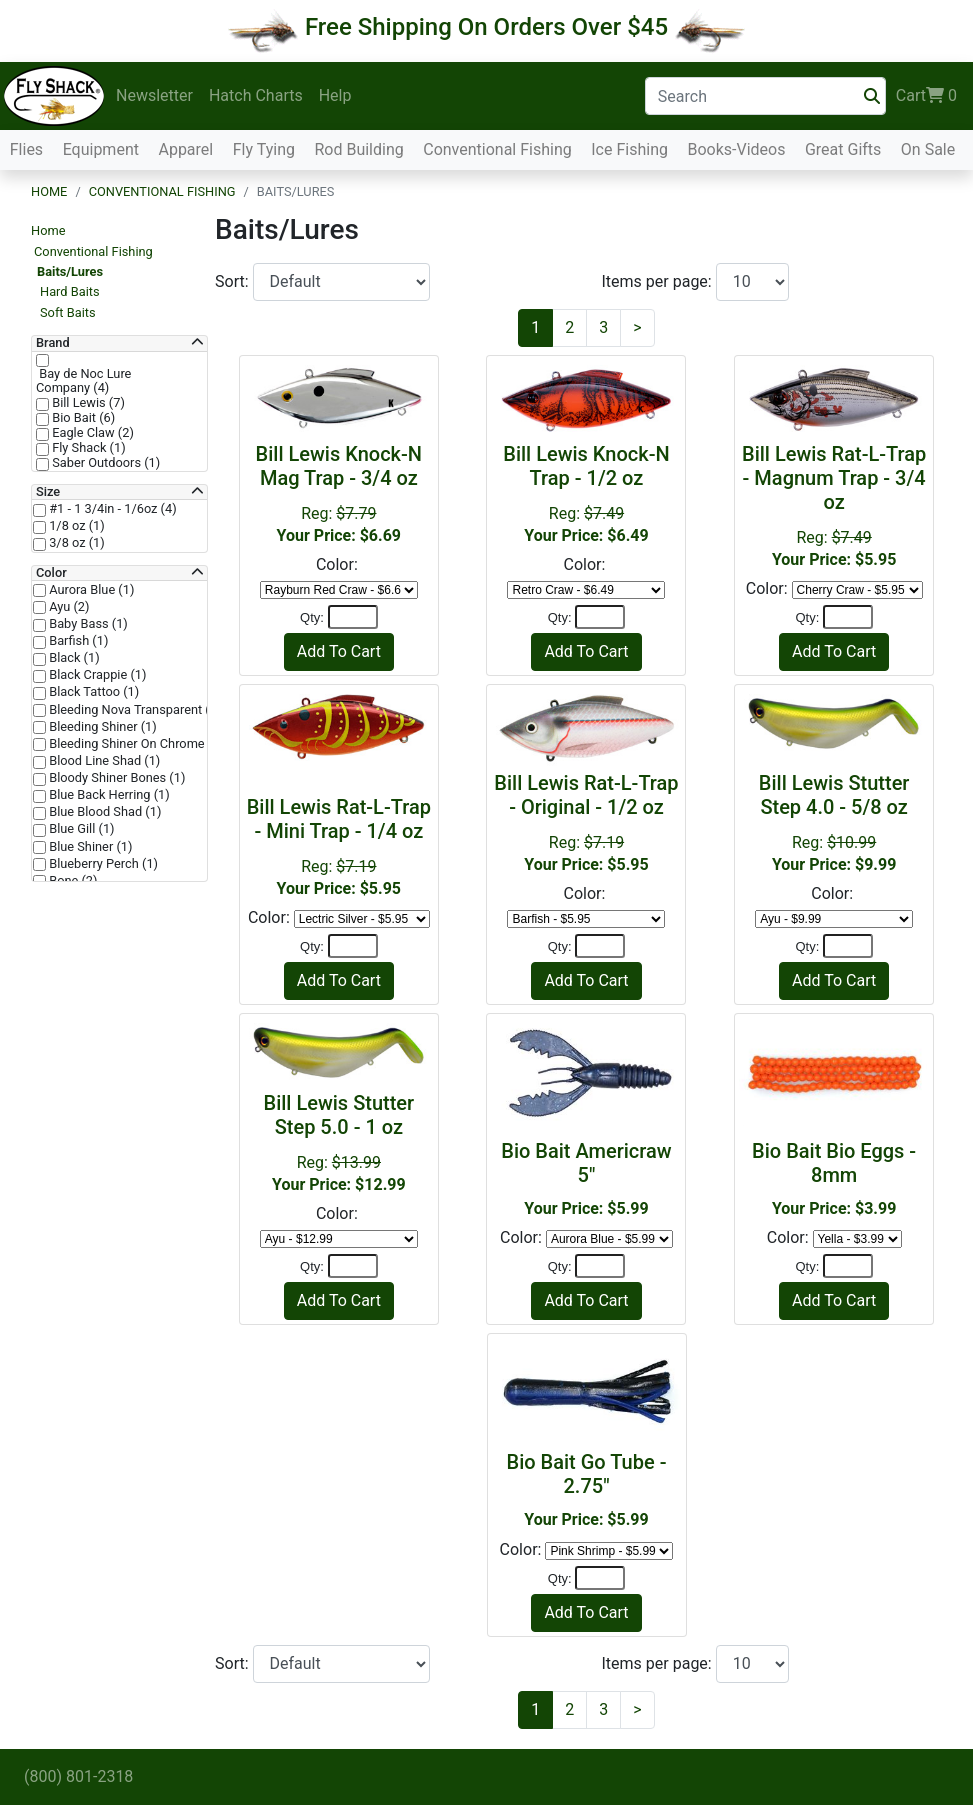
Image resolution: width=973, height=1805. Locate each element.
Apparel (185, 149)
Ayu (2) (68, 607)
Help (335, 95)
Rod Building (358, 149)
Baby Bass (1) (87, 624)
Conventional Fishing (497, 149)
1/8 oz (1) (75, 526)
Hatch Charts (256, 95)
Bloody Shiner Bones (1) (115, 778)
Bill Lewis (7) (87, 403)
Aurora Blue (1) (90, 590)
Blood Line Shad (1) (103, 761)
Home (49, 191)
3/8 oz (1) (75, 543)
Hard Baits (70, 291)
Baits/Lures (70, 271)
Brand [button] (53, 343)
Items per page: (659, 281)
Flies (26, 149)
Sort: (234, 281)
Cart (926, 96)
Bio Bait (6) (82, 418)
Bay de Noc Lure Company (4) (83, 381)
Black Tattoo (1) (92, 692)
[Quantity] (353, 617)
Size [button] (48, 492)
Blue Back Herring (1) (108, 795)
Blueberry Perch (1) (102, 864)
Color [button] (51, 573)
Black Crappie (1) (96, 675)
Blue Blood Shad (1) (103, 812)
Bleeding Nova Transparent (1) (133, 710)
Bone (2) (72, 881)
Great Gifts (843, 149)
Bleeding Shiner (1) (101, 727)
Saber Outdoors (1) (104, 463)
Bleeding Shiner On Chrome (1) (135, 744)
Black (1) (73, 658)
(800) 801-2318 (78, 1776)
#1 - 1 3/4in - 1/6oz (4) (111, 509)
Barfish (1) (77, 641)
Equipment (101, 149)
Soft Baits (68, 312)
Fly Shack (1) (87, 448)
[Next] (637, 328)
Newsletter (154, 95)
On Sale (928, 149)
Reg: (834, 505)
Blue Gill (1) (80, 829)
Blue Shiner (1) (89, 847)
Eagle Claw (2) (91, 433)
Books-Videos (736, 149)
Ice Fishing (629, 149)
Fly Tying (264, 149)
